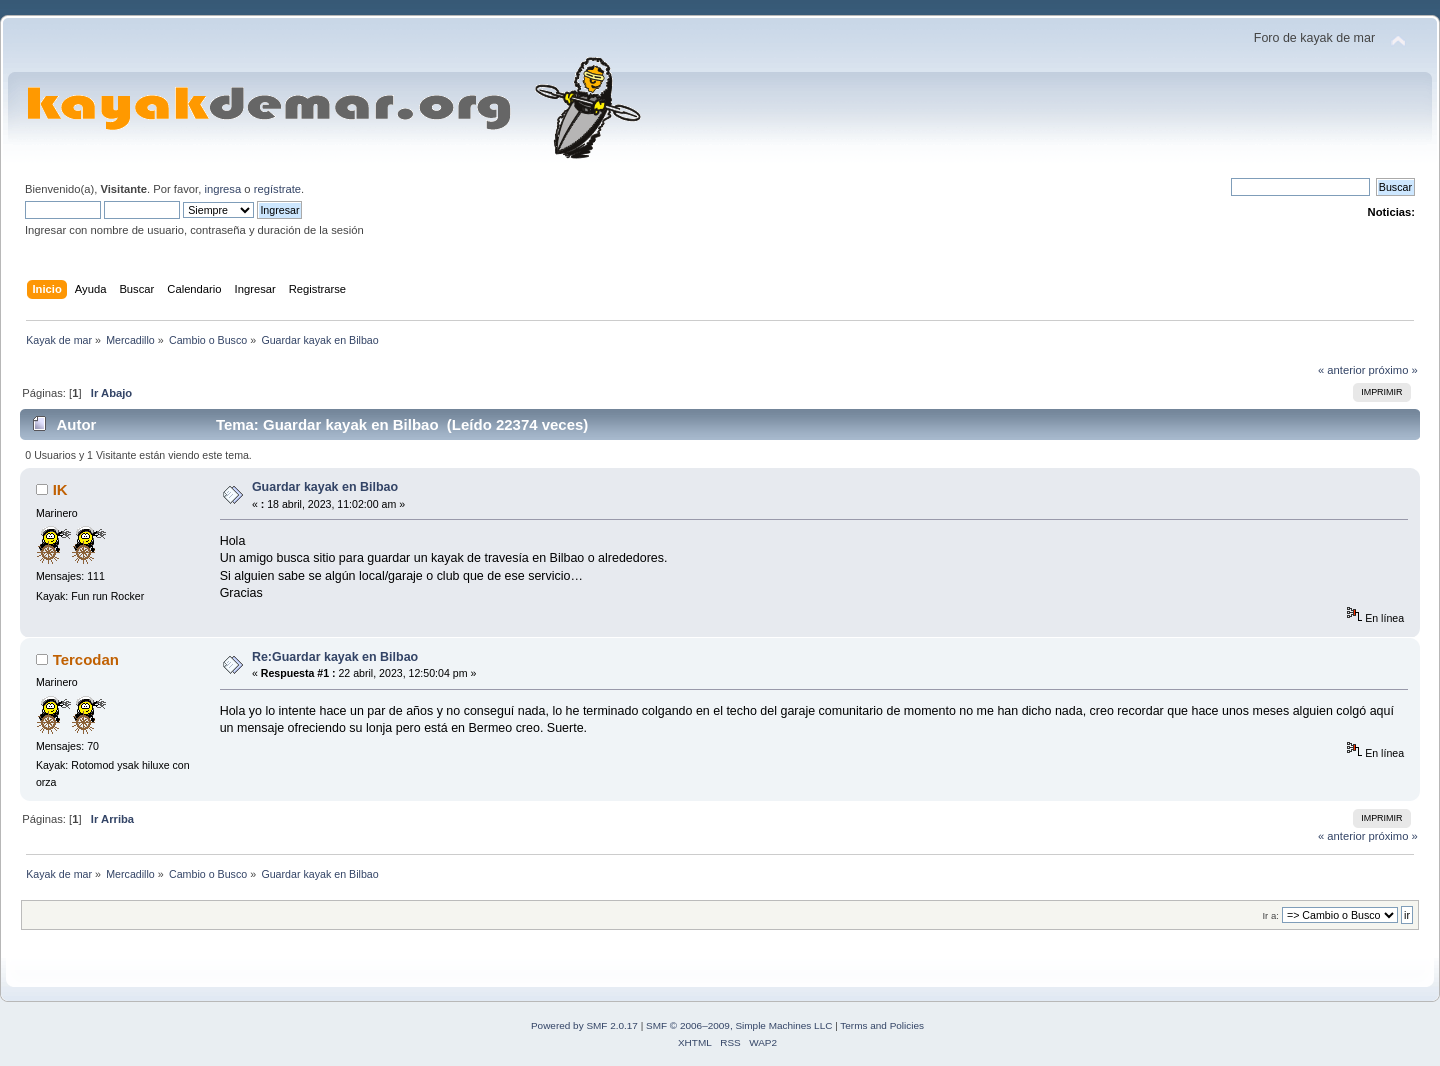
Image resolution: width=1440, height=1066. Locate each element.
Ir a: (1270, 915)
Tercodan (86, 659)
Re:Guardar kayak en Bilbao (335, 657)
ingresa (222, 189)
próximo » (1393, 370)
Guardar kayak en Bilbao (325, 487)
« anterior (1341, 370)
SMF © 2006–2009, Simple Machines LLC (739, 1025)
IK (60, 489)
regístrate (277, 189)
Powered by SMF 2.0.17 (584, 1025)
